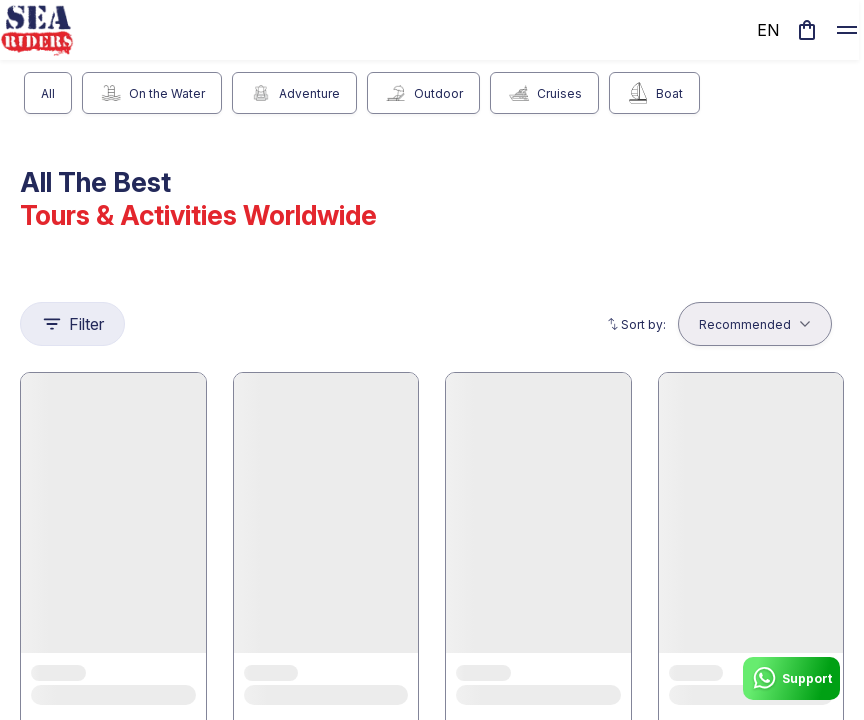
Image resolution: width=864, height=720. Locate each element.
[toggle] (847, 30)
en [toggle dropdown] (768, 30)
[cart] (807, 30)
